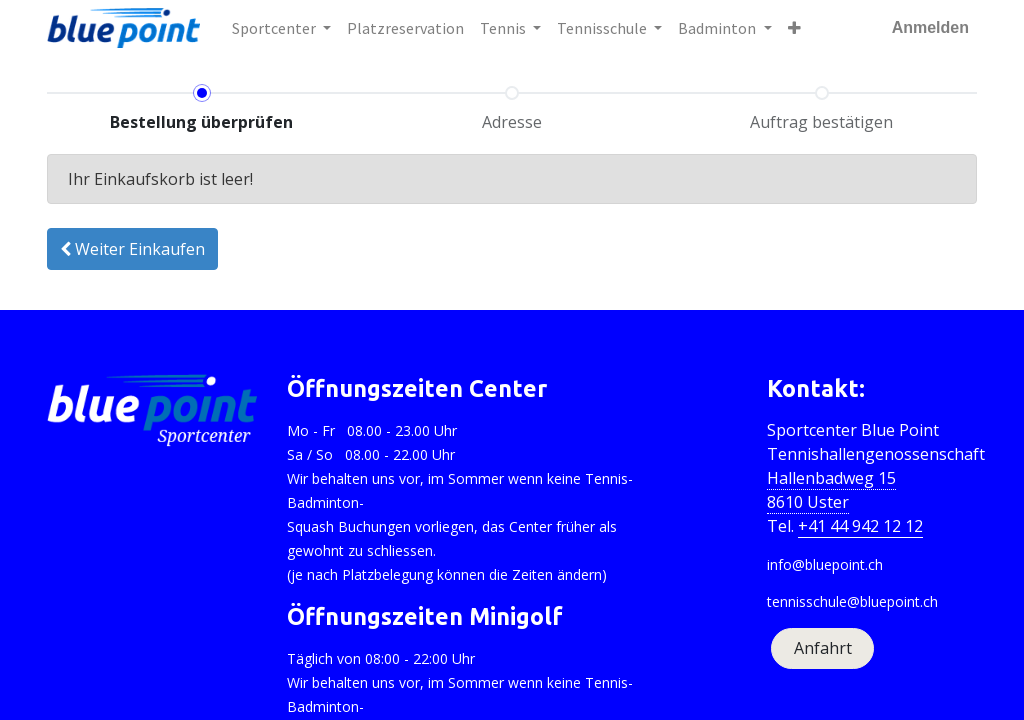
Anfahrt (823, 648)
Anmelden (930, 27)
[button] (794, 28)
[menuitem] (405, 28)
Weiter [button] (132, 249)
